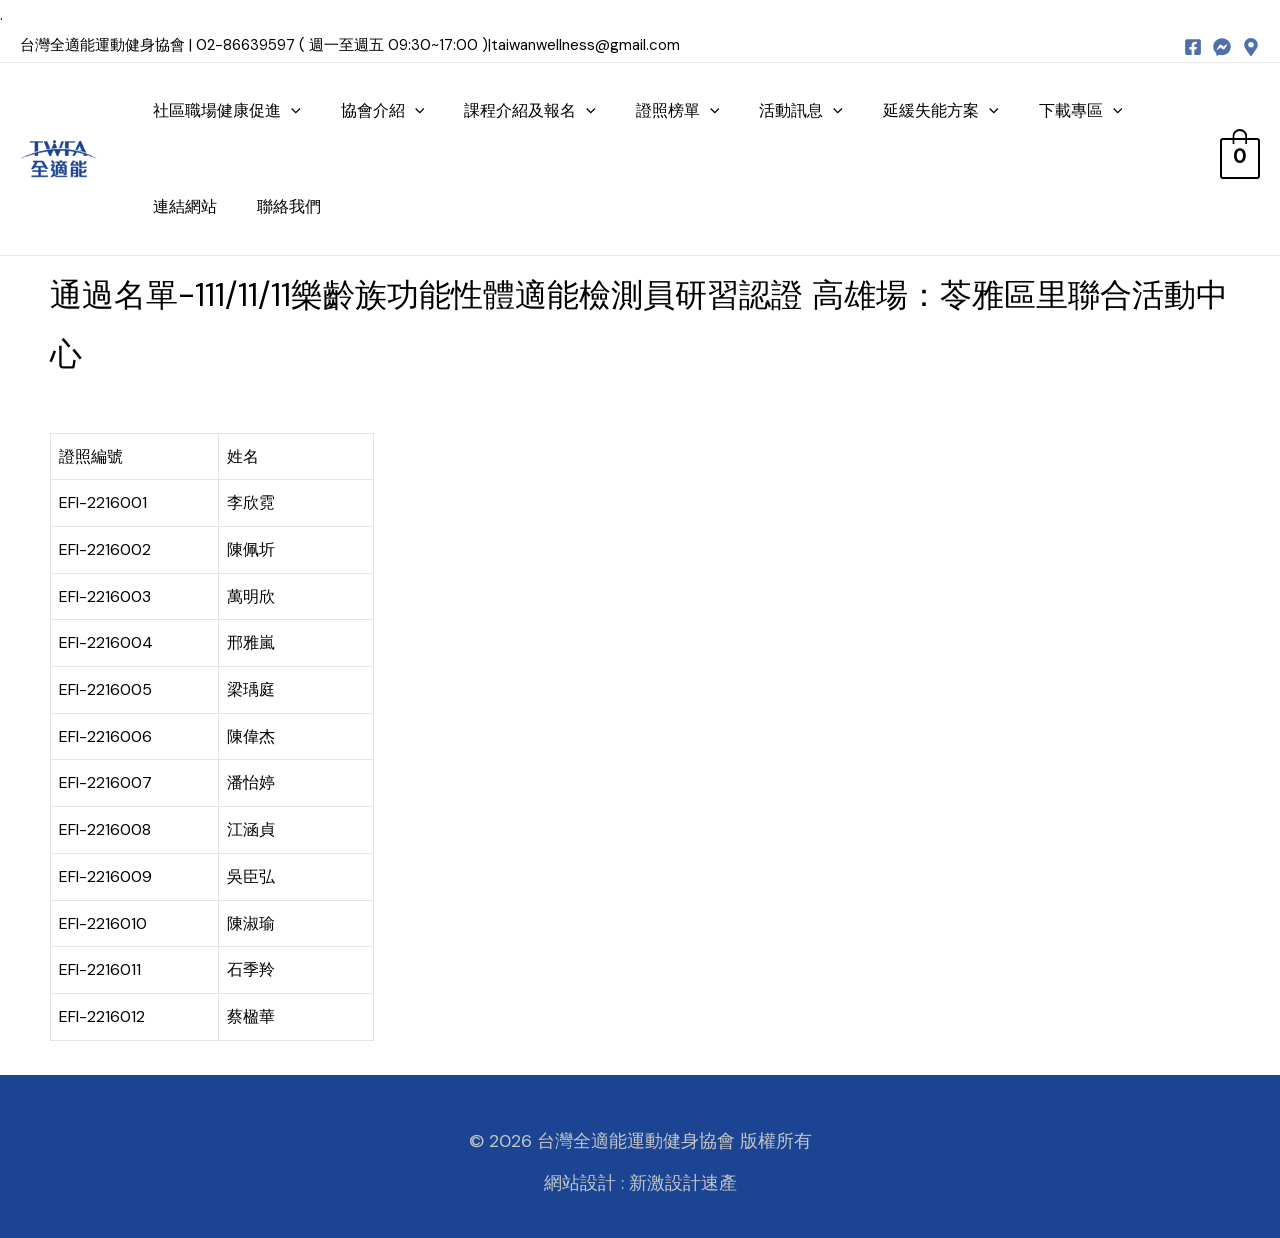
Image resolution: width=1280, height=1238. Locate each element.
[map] (1251, 47)
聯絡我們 (289, 206)
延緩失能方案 (941, 110)
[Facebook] (1193, 47)
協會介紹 (383, 110)
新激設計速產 (683, 1183)
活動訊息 (801, 110)
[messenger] (1222, 47)
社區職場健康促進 (227, 110)
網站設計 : (584, 1183)
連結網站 (185, 206)
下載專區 (1081, 110)
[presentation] (291, 110)
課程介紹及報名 (530, 110)
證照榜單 (678, 110)
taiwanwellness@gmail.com (585, 45)
